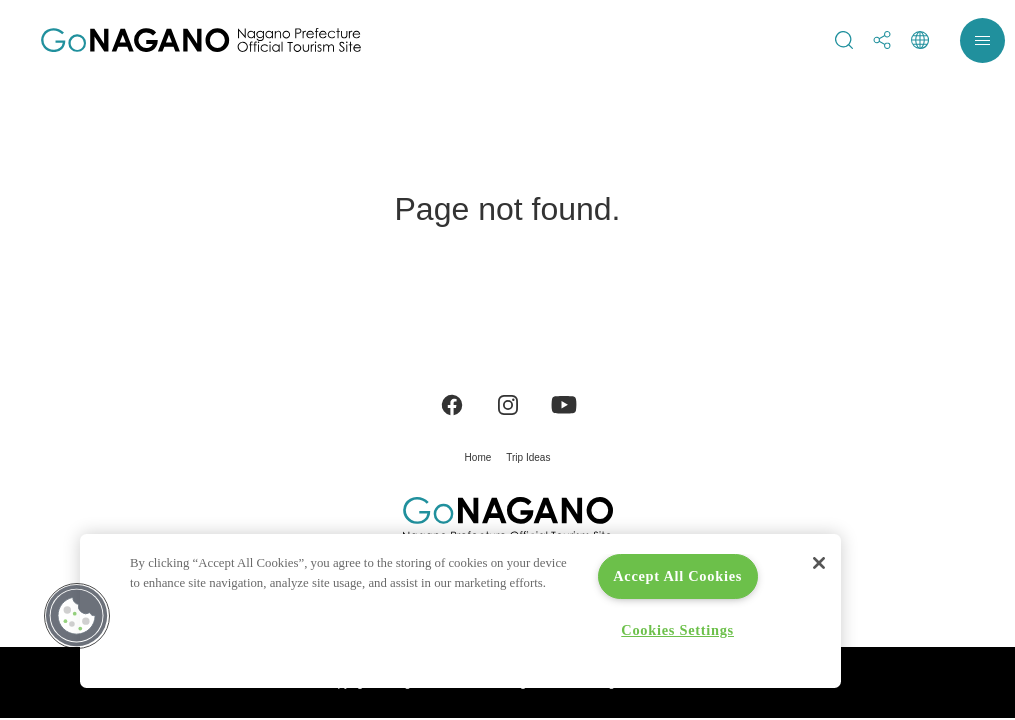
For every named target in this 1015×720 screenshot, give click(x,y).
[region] (460, 611)
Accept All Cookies (677, 576)
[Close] (819, 563)
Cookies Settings (677, 630)
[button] (77, 616)
